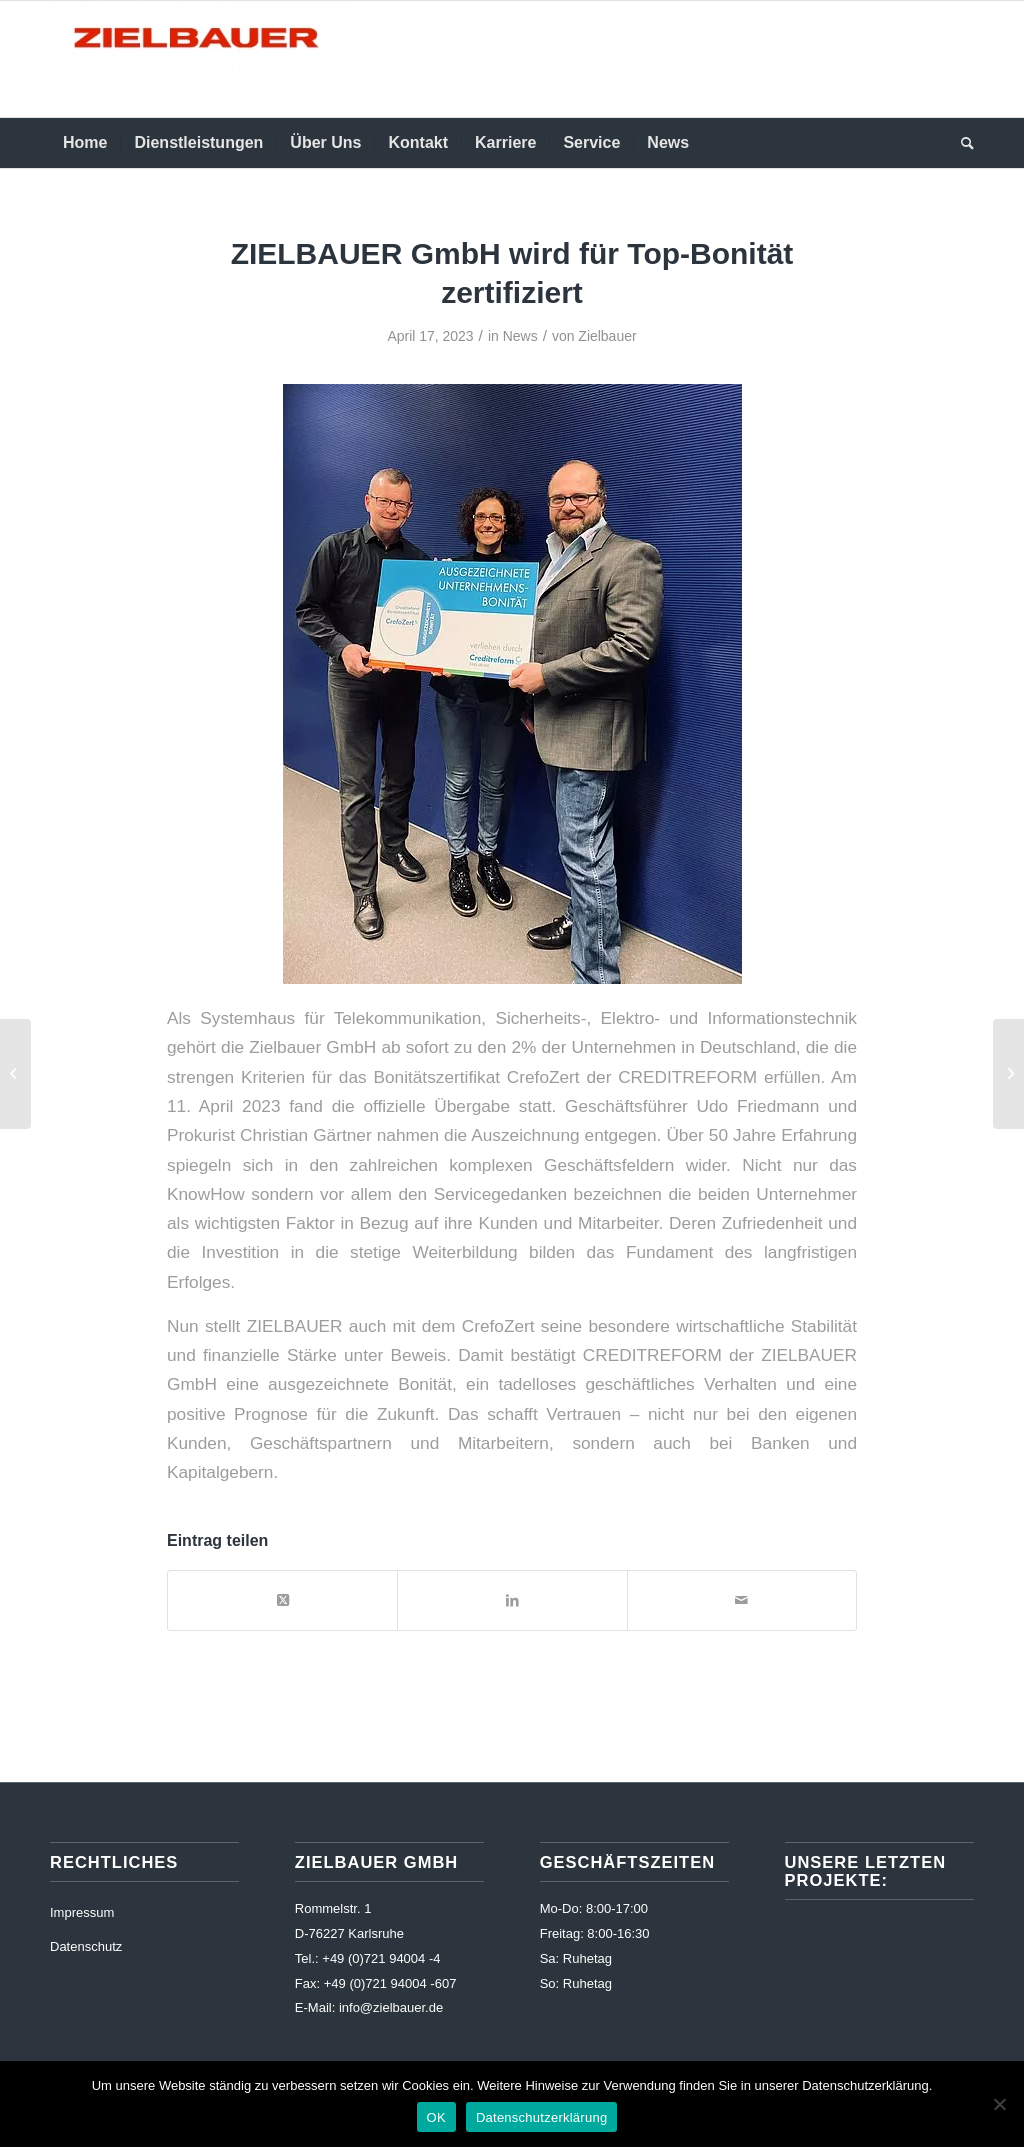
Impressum (82, 1912)
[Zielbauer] (200, 59)
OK (436, 2117)
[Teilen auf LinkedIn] (512, 1600)
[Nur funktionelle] (999, 2104)
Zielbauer (607, 336)
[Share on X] (282, 1600)
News (520, 336)
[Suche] (961, 143)
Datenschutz (86, 1946)
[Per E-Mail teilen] (742, 1600)
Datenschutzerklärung (541, 2117)
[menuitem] (85, 143)
